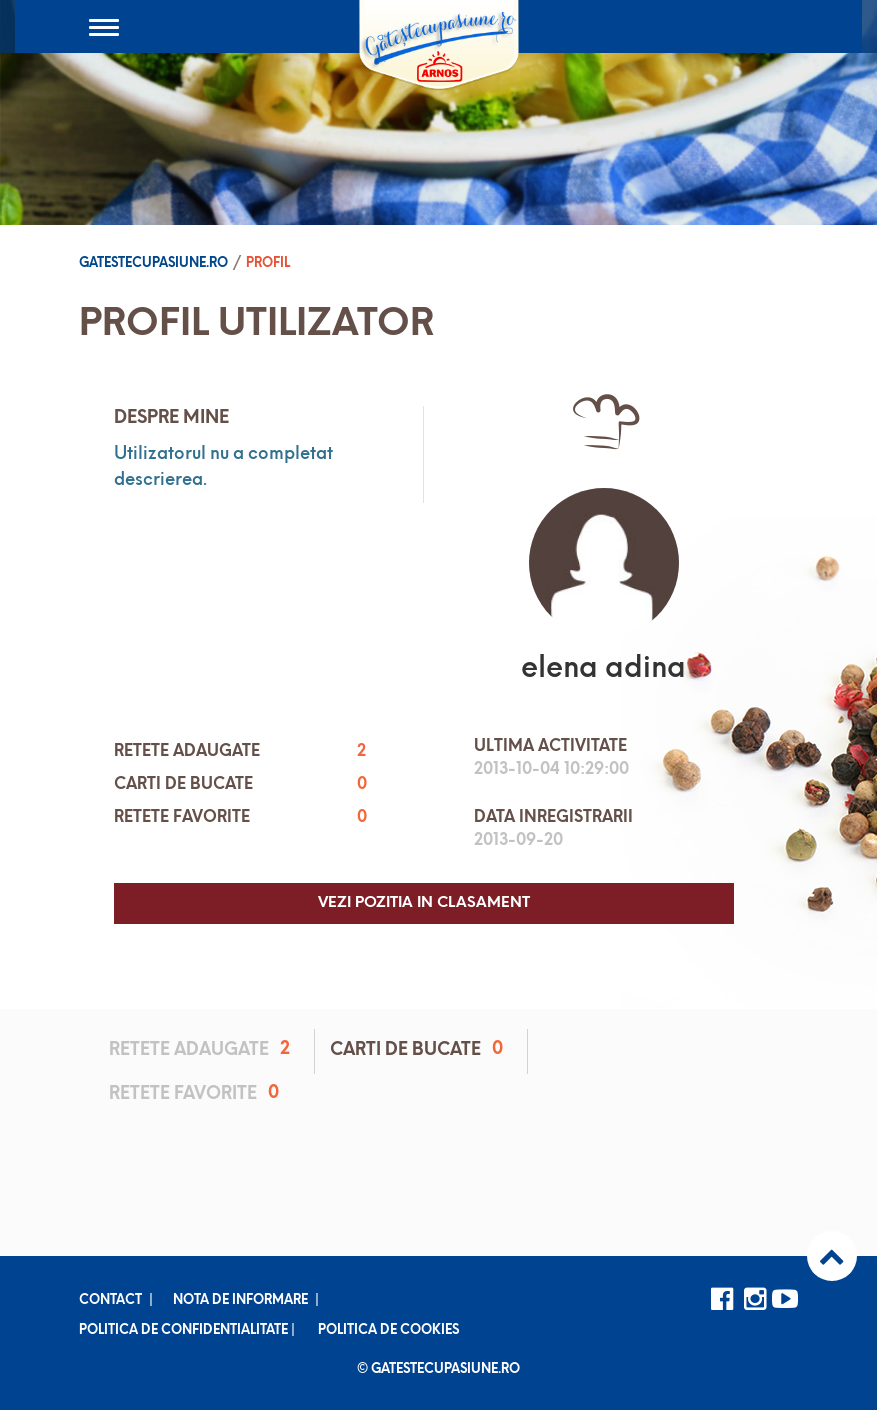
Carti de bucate (420, 1049)
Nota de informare (240, 1300)
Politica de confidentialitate (183, 1330)
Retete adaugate (203, 1049)
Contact (110, 1300)
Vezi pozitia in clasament (424, 903)
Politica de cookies (388, 1330)
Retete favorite (197, 1093)
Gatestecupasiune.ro (153, 263)
